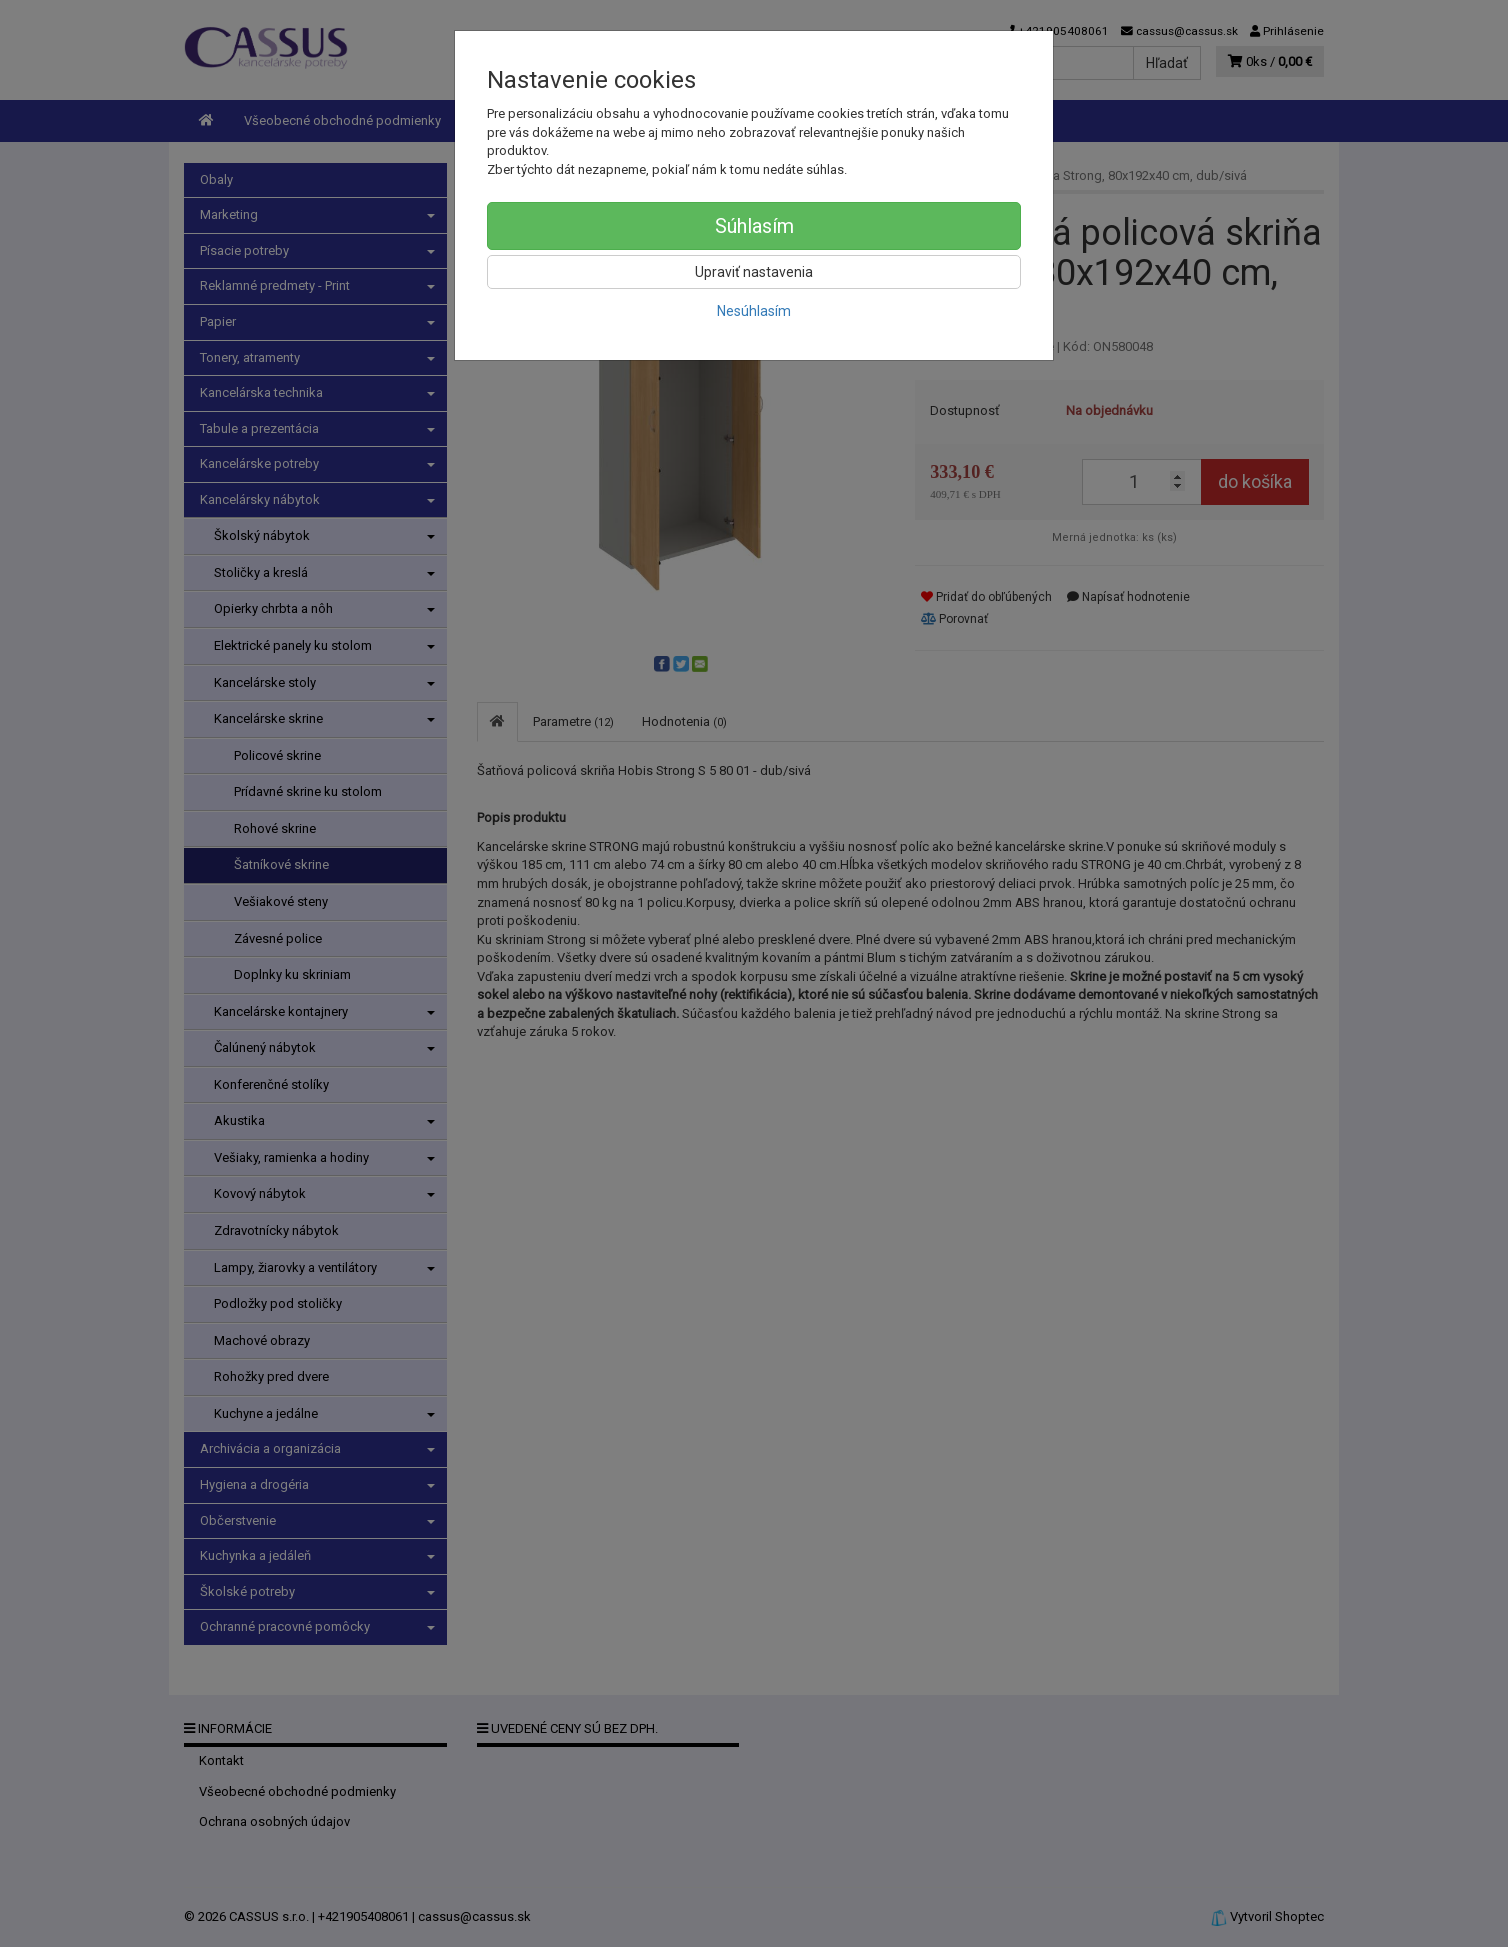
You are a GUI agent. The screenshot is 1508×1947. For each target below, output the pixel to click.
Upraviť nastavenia (754, 272)
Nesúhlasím (754, 311)
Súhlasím (754, 226)
